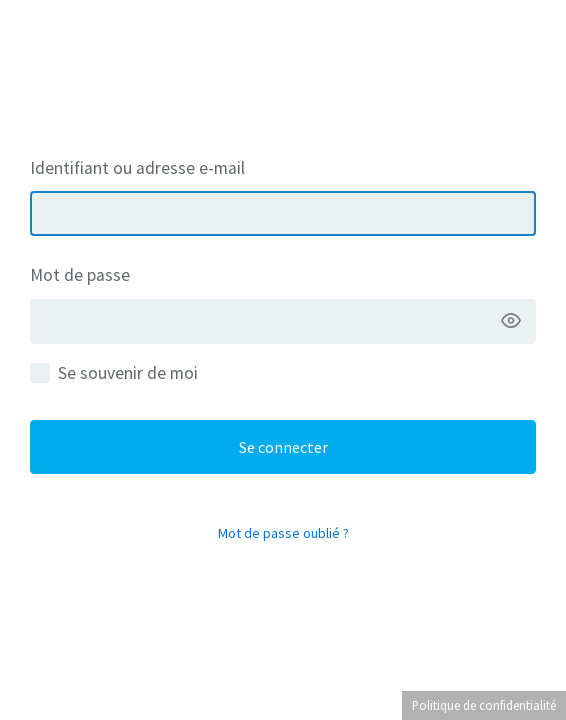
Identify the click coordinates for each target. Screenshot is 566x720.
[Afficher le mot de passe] (511, 321)
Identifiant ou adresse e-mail (137, 168)
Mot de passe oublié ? (283, 533)
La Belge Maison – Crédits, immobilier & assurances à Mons (283, 61)
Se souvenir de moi (128, 373)
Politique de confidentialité (484, 705)
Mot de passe (80, 275)
